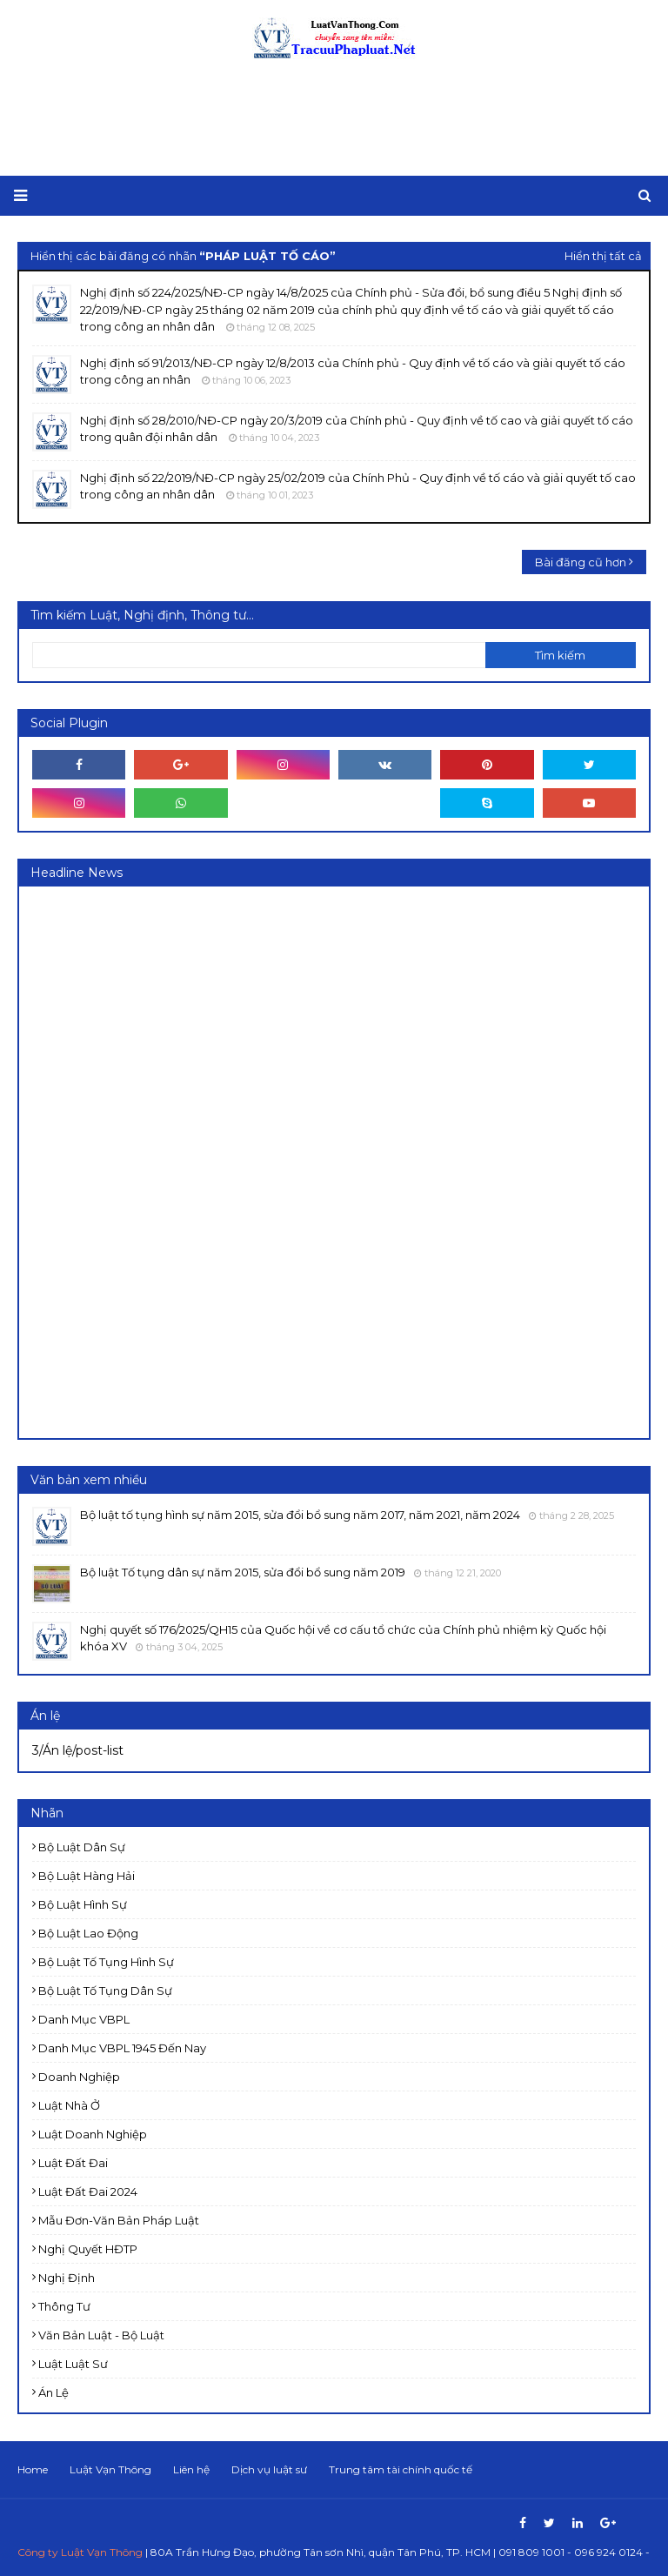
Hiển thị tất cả (603, 256)
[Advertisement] (334, 119)
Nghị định (66, 2278)
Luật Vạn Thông (110, 2469)
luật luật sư (73, 2364)
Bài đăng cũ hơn (580, 562)
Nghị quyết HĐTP (87, 2249)
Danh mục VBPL (84, 2019)
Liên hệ (191, 2469)
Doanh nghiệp (79, 2077)
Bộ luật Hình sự (82, 1904)
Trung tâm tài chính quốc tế (400, 2469)
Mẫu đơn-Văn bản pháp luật (118, 2220)
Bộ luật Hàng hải (86, 1876)
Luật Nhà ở (69, 2105)
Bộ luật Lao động (88, 1933)
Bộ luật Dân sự (81, 1847)
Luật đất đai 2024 (87, 2191)
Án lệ (53, 2392)
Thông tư (64, 2306)
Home (32, 2469)
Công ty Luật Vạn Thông (80, 2552)
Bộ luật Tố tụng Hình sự (106, 1962)
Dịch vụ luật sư (269, 2469)
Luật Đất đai (73, 2163)
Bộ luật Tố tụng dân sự (105, 1990)
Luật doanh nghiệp (92, 2134)
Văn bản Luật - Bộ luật (101, 2335)
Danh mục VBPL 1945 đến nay (122, 2048)
